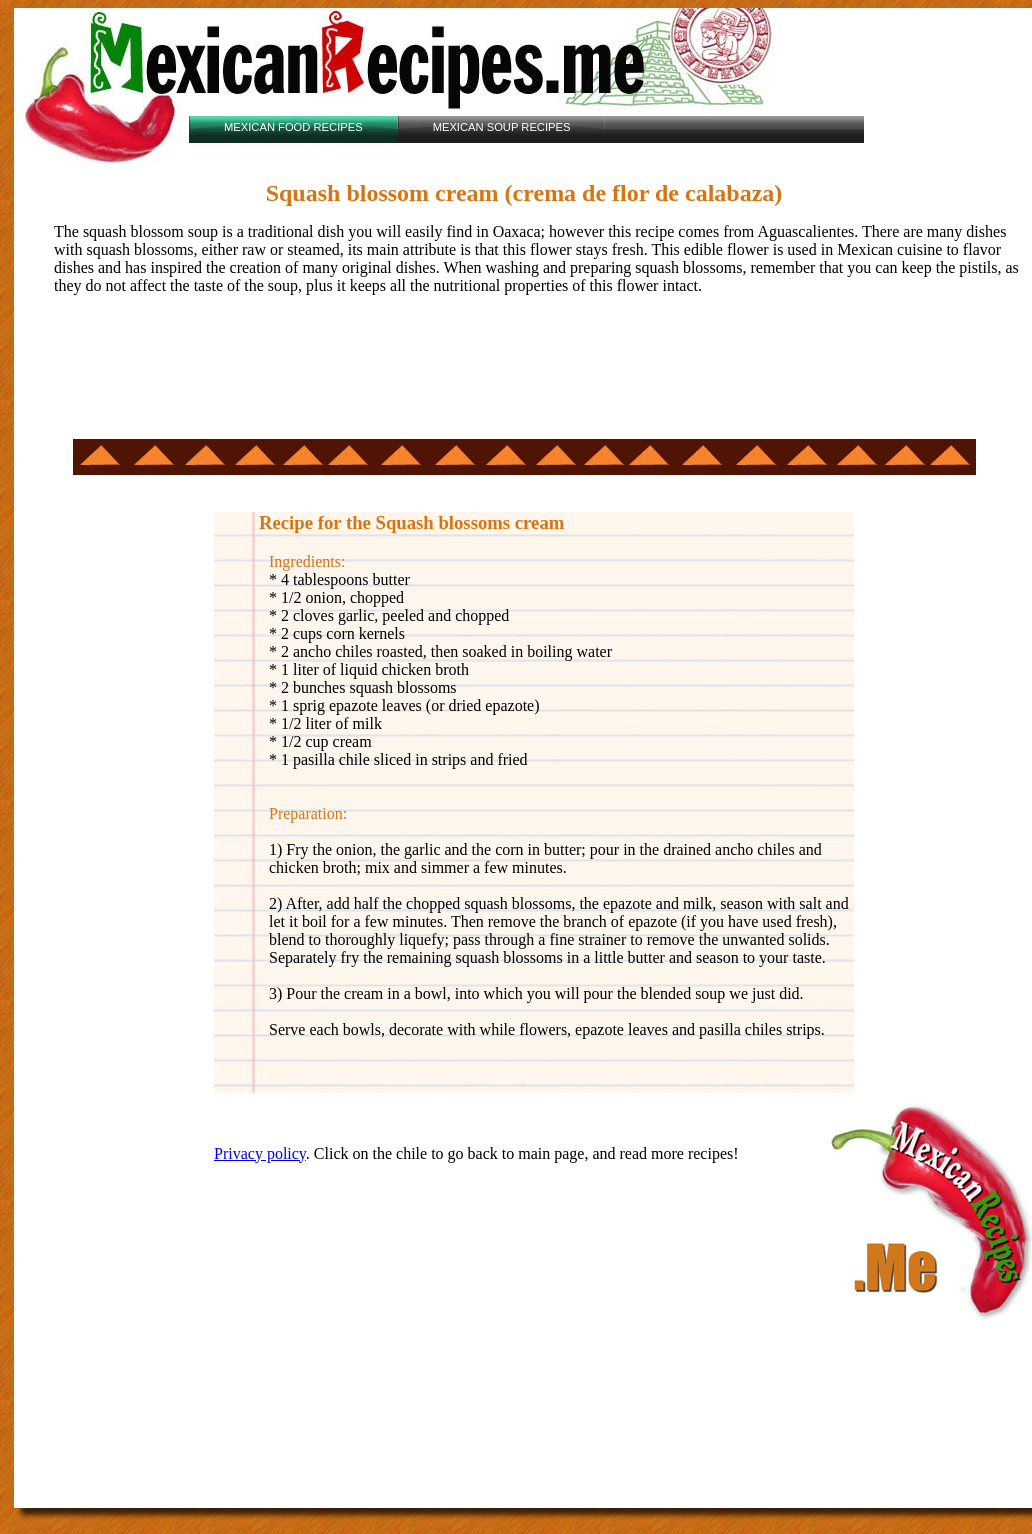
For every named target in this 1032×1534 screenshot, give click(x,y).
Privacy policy (260, 1153)
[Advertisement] (524, 374)
